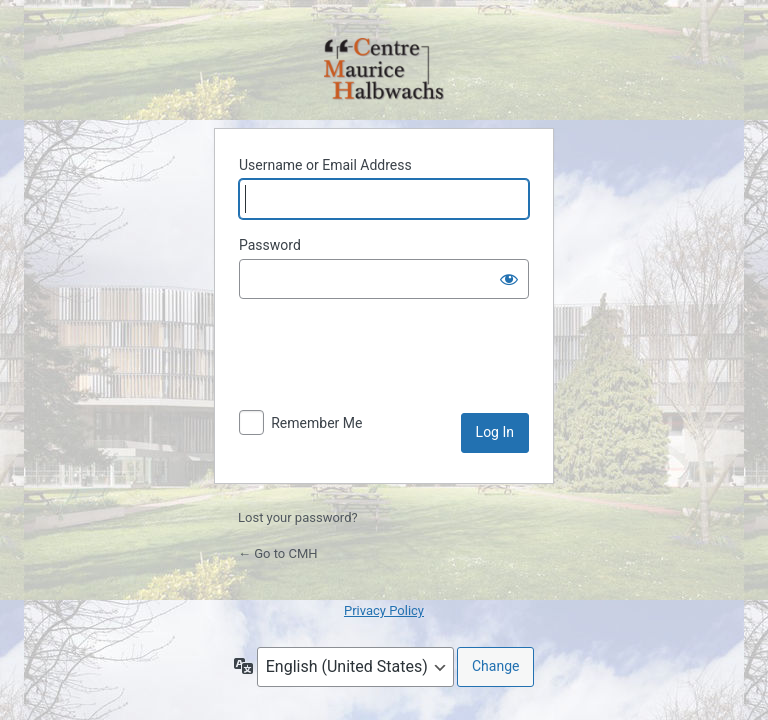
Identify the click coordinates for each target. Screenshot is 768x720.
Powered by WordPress (384, 70)
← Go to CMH (278, 553)
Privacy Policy (384, 610)
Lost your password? (298, 517)
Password (270, 245)
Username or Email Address (325, 165)
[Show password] (509, 279)
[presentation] (391, 364)
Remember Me (316, 423)
